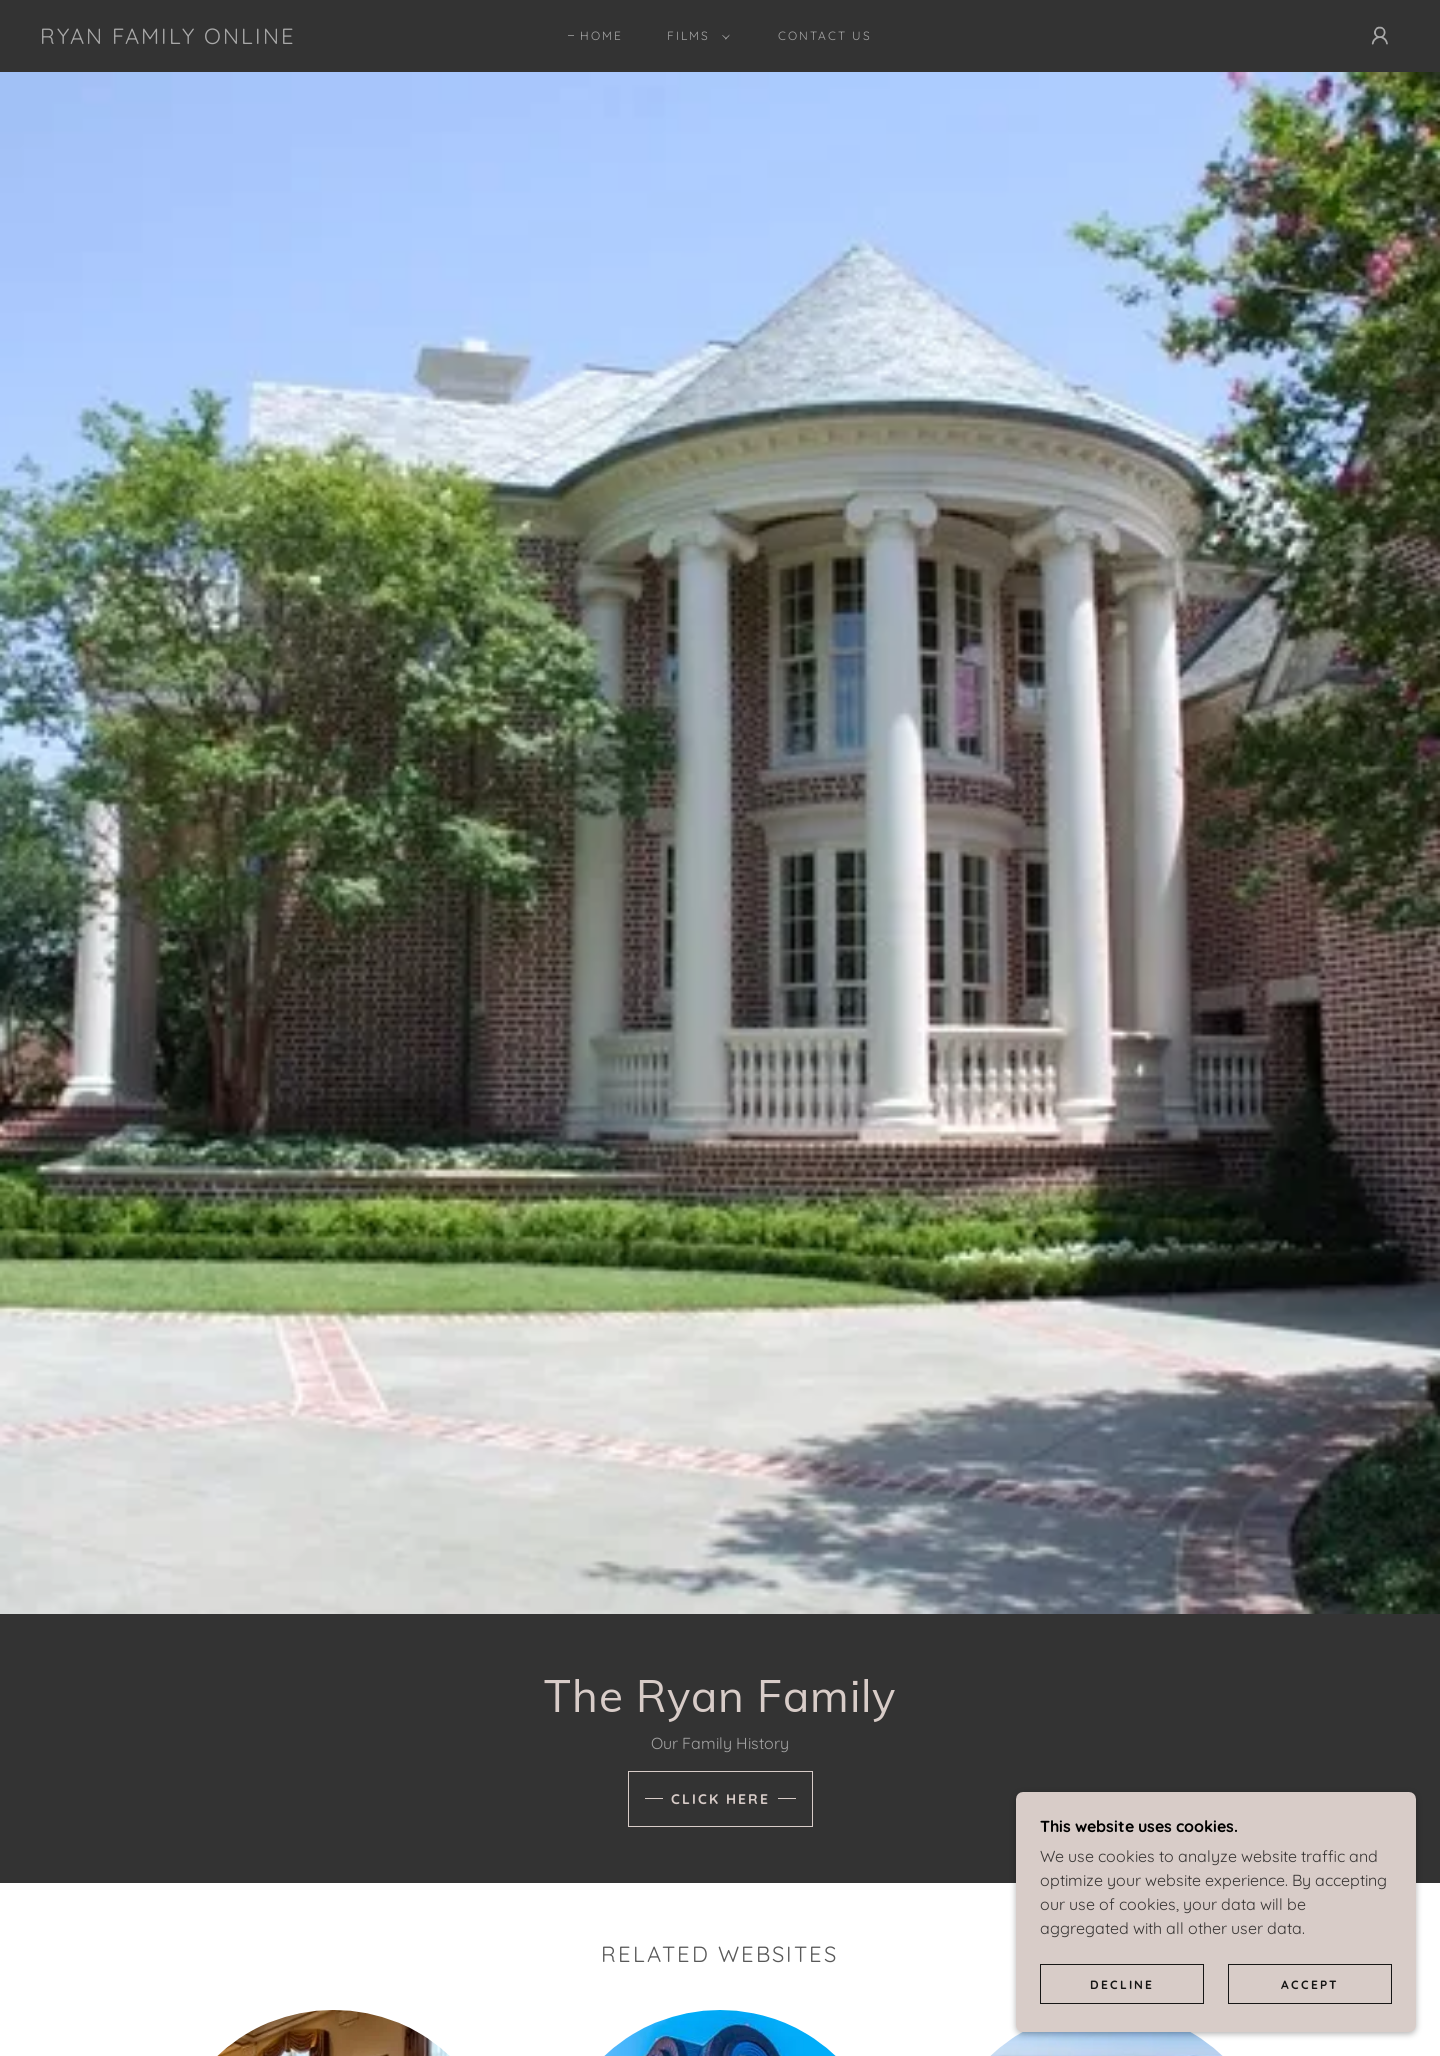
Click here (720, 1799)
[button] (694, 36)
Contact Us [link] (825, 35)
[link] (168, 38)
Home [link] (601, 35)
